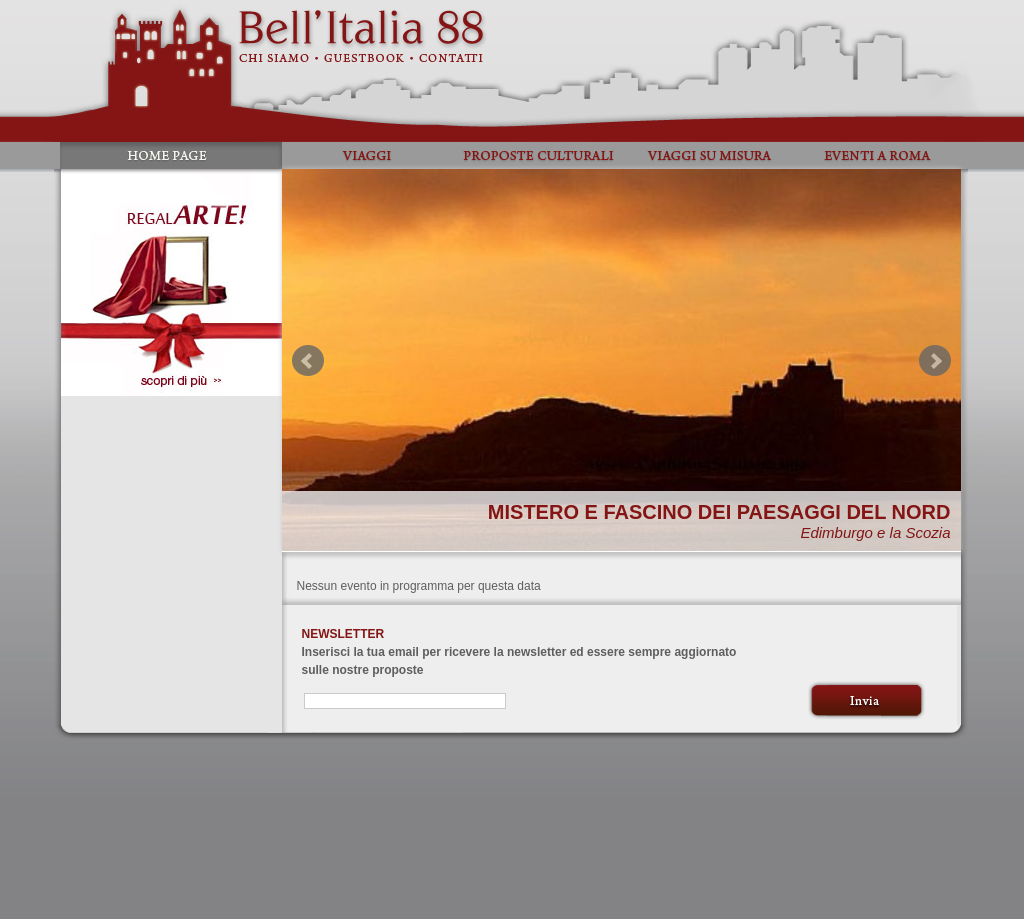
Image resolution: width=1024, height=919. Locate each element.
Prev (308, 361)
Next (935, 361)
